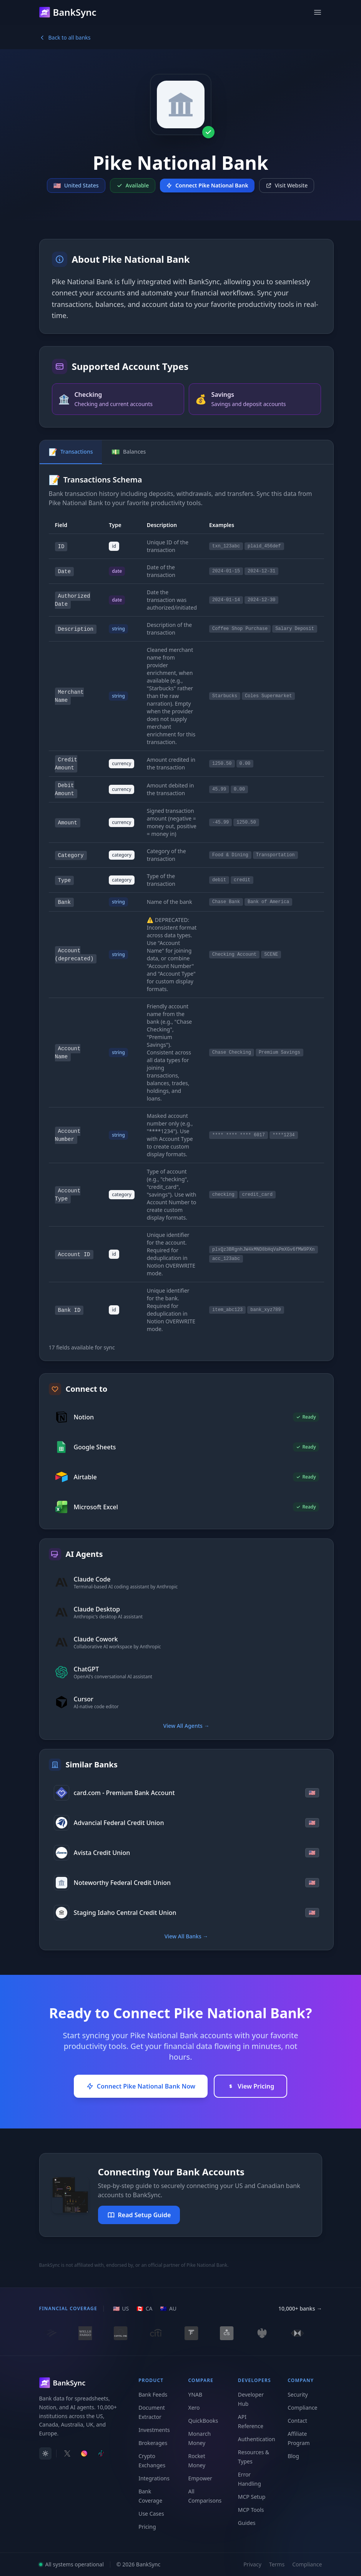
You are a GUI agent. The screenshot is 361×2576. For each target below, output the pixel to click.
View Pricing (250, 2086)
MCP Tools (251, 2509)
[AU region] (168, 2308)
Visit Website (287, 185)
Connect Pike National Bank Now (140, 2086)
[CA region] (144, 2308)
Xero (194, 2407)
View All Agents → (186, 1725)
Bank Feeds (152, 2394)
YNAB (195, 2394)
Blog (293, 2456)
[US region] (121, 2308)
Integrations (154, 2478)
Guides (247, 2522)
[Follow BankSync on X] (67, 2453)
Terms (276, 2564)
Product (150, 2380)
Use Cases (151, 2513)
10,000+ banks (300, 2308)
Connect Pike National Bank (207, 185)
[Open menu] (317, 12)
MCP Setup (252, 2496)
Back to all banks (65, 37)
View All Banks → (186, 1936)
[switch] (45, 2453)
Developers (254, 2380)
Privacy (252, 2564)
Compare (200, 2380)
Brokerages (152, 2443)
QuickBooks (203, 2420)
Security (298, 2394)
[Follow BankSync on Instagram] (84, 2453)
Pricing (147, 2526)
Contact (297, 2420)
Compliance (302, 2407)
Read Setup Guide (139, 2215)
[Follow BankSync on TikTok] (101, 2453)
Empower (200, 2478)
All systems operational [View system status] (71, 2564)
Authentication (256, 2439)
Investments (154, 2429)
